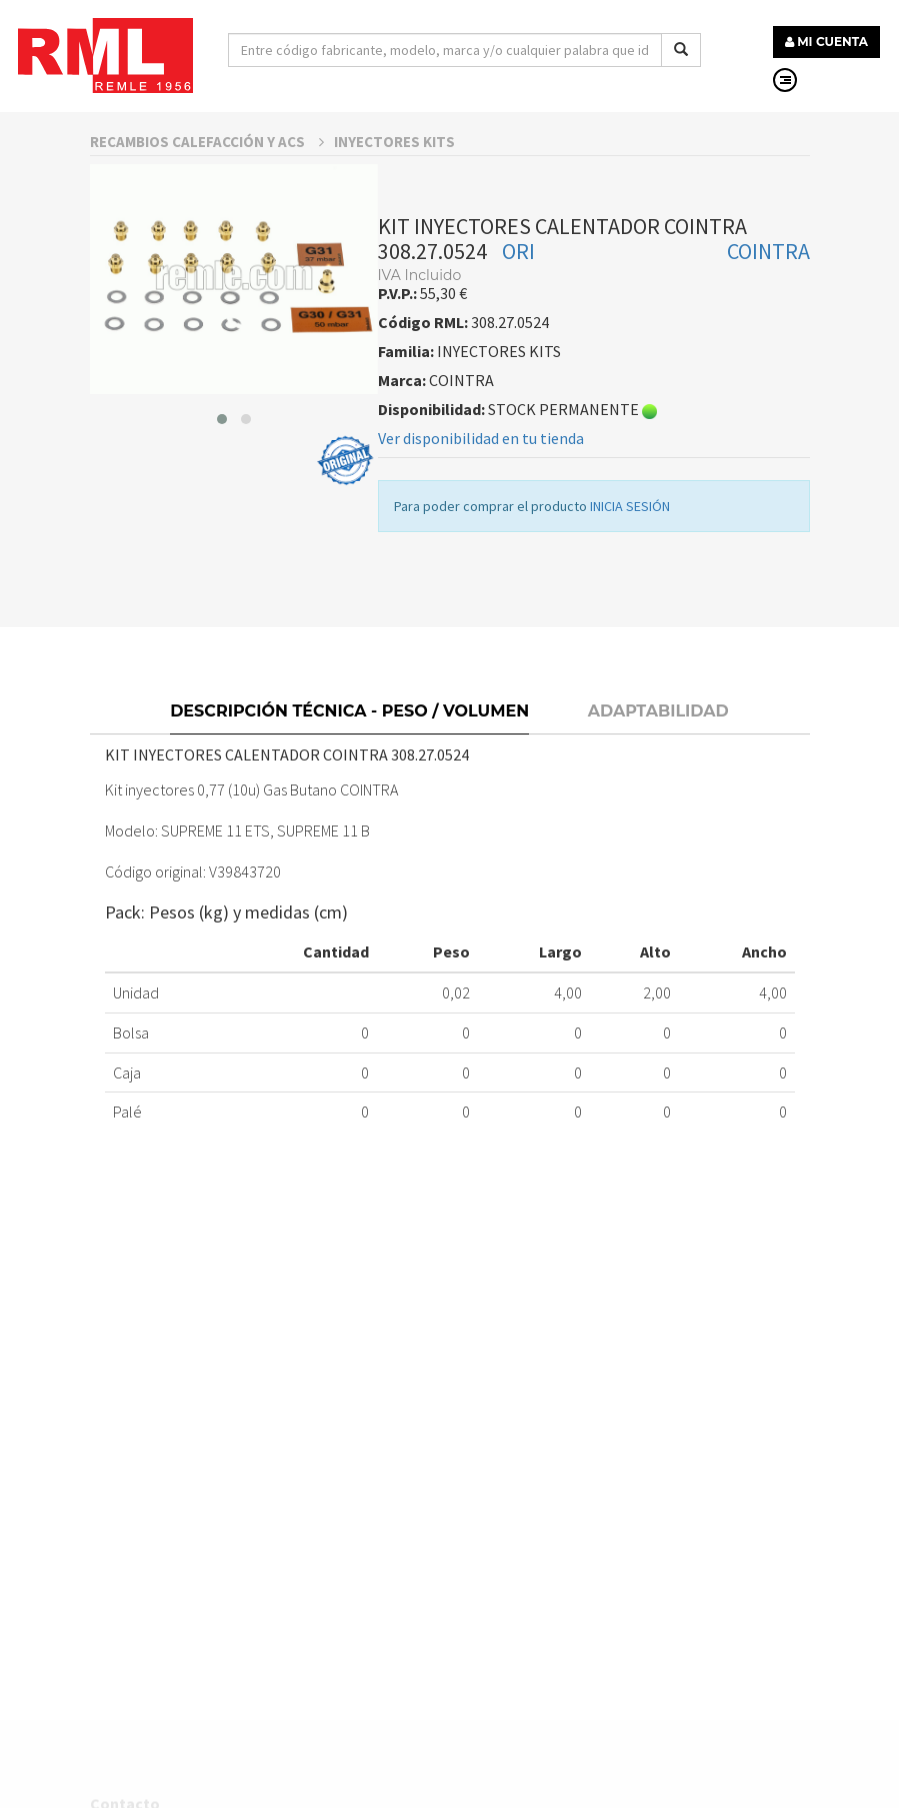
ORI (518, 284)
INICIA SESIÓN (630, 539)
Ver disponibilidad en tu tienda (481, 471)
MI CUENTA (826, 41)
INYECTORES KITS (394, 173)
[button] (222, 452)
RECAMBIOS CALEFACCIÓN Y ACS (207, 173)
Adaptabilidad (658, 748)
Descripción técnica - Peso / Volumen (349, 748)
